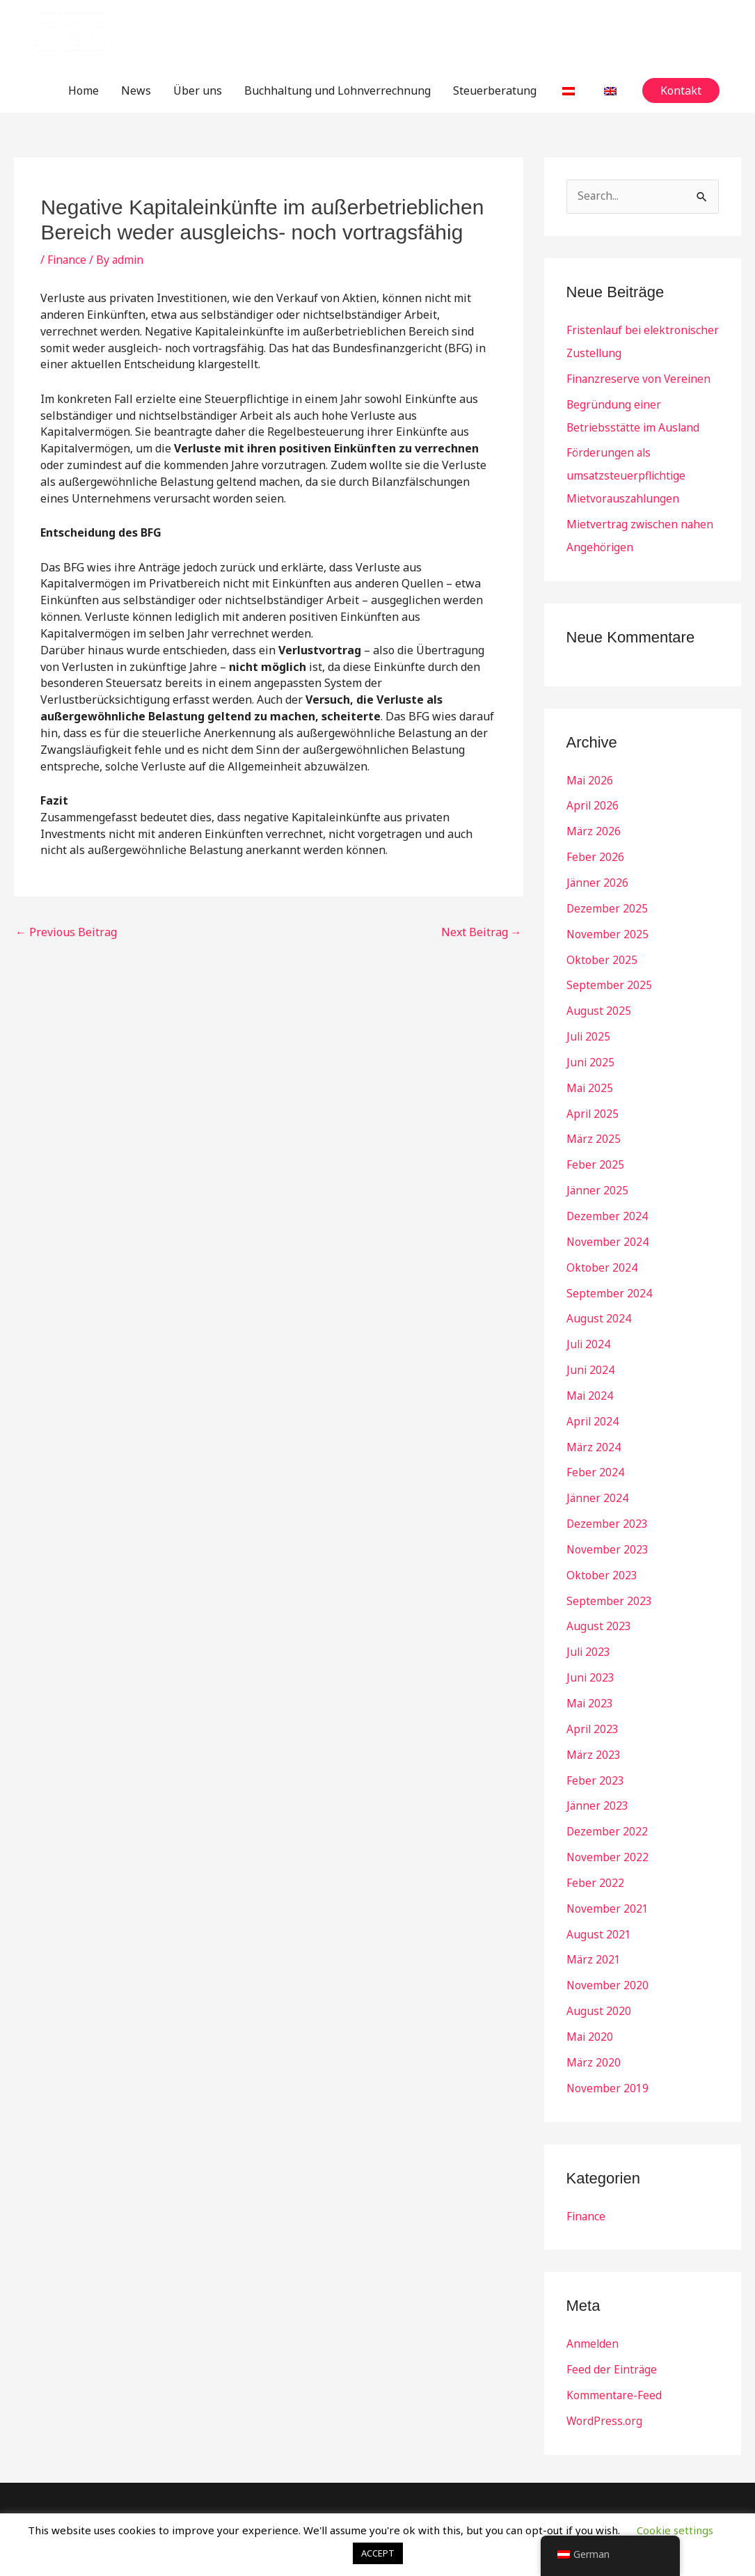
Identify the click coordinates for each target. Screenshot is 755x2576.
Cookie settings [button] (675, 2530)
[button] (681, 90)
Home (83, 90)
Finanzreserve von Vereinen (639, 378)
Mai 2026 (590, 774)
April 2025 (593, 1100)
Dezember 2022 (607, 1802)
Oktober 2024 (601, 1250)
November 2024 (607, 1225)
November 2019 (607, 2052)
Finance (67, 259)
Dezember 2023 (607, 1501)
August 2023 (598, 1601)
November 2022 (607, 1827)
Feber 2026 (595, 850)
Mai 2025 (590, 1075)
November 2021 (607, 1877)
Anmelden (592, 2307)
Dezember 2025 (607, 900)
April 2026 (593, 799)
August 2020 (598, 1977)
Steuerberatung (495, 90)
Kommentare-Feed (614, 2357)
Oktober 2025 (601, 950)
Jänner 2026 (597, 875)
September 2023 (609, 1576)
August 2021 (598, 1902)
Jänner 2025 (597, 1175)
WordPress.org (604, 2382)
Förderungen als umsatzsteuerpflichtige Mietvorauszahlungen (627, 473)
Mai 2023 (590, 1676)
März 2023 (593, 1727)
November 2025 (607, 925)
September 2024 (609, 1275)
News (136, 90)
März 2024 (593, 1426)
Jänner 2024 (597, 1476)
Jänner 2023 (597, 1777)
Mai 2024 (590, 1376)
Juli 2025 (589, 1025)
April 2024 (593, 1401)
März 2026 (593, 824)
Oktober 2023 (601, 1551)
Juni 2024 (590, 1351)
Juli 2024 (589, 1326)
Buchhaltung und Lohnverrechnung (337, 90)
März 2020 (593, 2027)
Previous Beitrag (66, 932)
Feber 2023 (595, 1752)
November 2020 (607, 1952)
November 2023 (607, 1526)
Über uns (197, 90)
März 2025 (593, 1125)
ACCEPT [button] (378, 2553)
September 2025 (609, 975)
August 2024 (598, 1301)
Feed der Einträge (612, 2332)
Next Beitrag (481, 932)
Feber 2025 (595, 1150)
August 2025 (598, 1000)
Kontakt (602, 2483)
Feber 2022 (595, 1852)
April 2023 (593, 1701)
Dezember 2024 (607, 1200)
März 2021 (593, 1927)
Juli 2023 (589, 1626)
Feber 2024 (595, 1451)
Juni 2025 (590, 1050)
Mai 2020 (590, 2002)
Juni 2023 (590, 1651)
